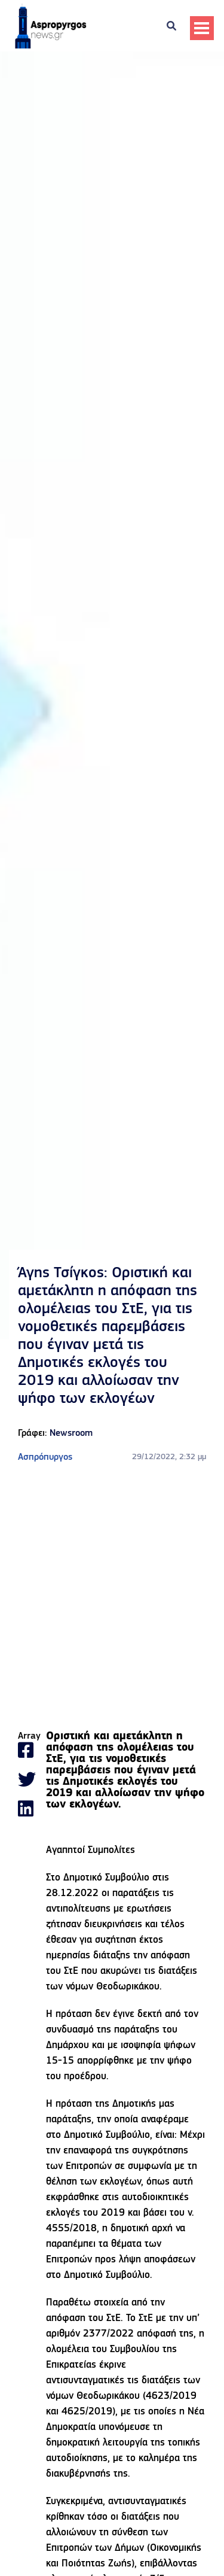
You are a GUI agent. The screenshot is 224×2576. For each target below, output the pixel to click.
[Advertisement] (112, 1598)
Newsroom (71, 1433)
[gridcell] (126, 1781)
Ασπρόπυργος (45, 1457)
